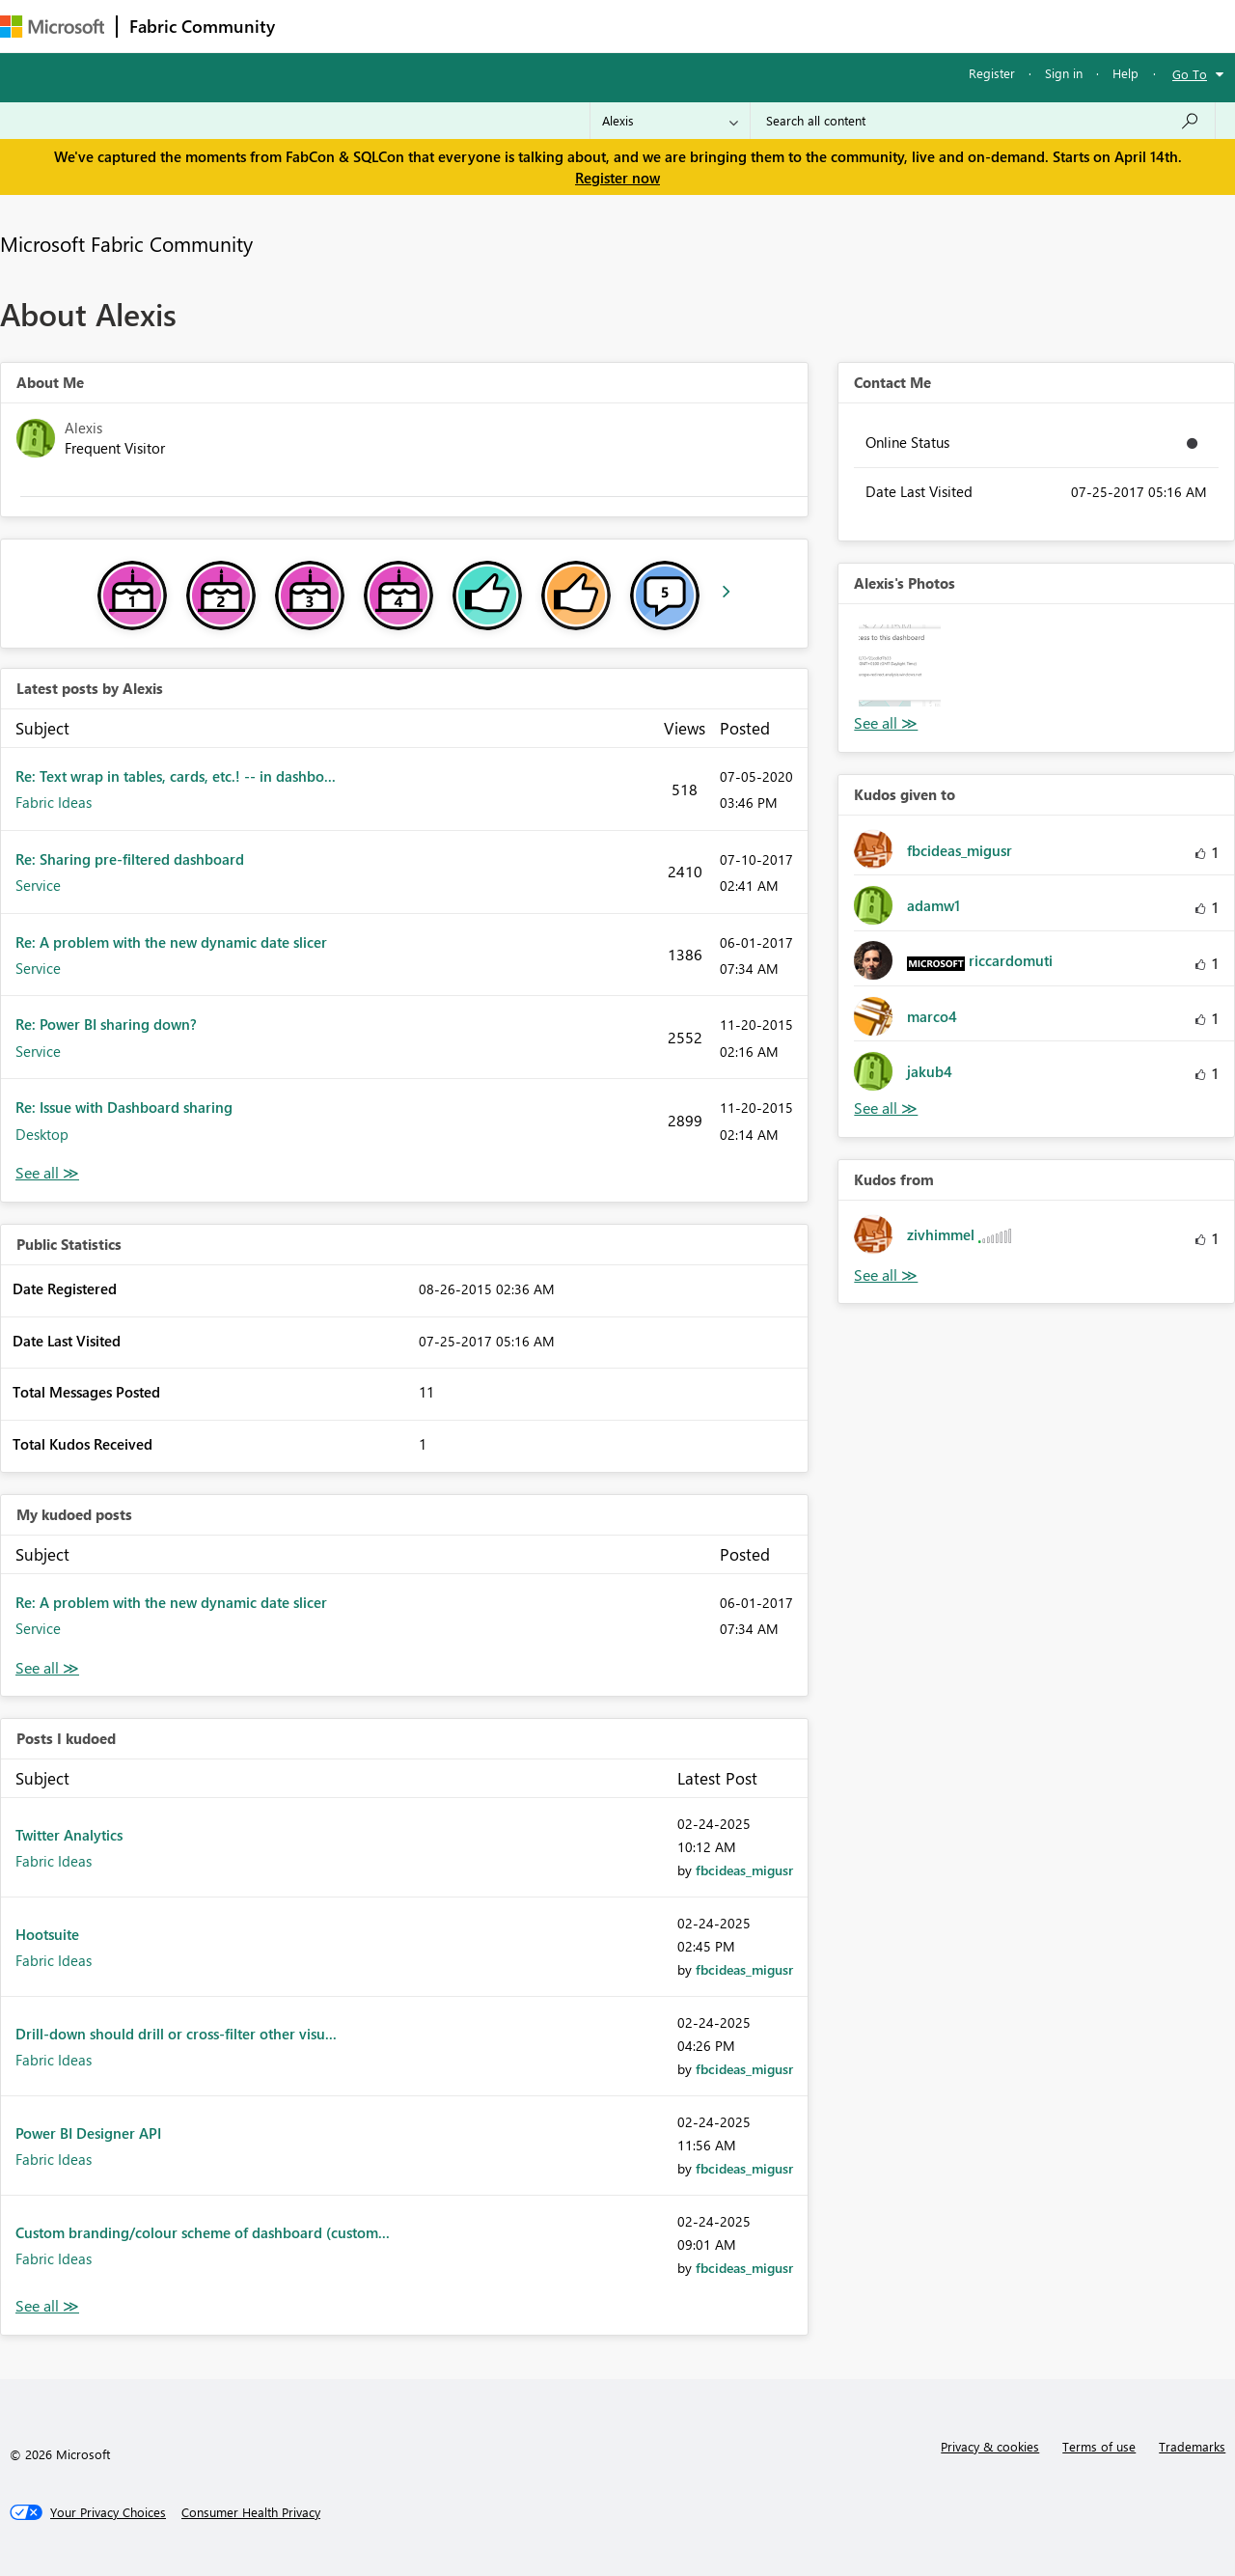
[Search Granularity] (670, 120)
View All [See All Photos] (886, 723)
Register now (617, 177)
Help (1125, 73)
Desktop (42, 1134)
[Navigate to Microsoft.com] (52, 26)
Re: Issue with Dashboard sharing (124, 1107)
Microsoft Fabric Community (126, 243)
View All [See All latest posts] (47, 1173)
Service (38, 885)
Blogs (655, 25)
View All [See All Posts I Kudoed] (47, 2306)
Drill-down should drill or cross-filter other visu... (176, 2033)
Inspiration (403, 25)
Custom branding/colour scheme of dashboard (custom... (202, 2232)
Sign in (1064, 73)
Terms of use (1099, 2446)
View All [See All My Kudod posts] (47, 1668)
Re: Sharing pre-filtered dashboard (129, 859)
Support (811, 25)
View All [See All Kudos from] (886, 1275)
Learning (729, 25)
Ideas (483, 25)
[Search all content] (983, 120)
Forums (319, 25)
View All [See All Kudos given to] (886, 1108)
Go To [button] (1189, 74)
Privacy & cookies (990, 2446)
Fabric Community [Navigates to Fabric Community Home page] (202, 26)
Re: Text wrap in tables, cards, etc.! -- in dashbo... (175, 776)
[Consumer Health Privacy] (250, 2512)
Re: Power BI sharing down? (106, 1024)
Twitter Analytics (69, 1834)
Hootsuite (47, 1934)
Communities (569, 25)
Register (992, 73)
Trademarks (1192, 2446)
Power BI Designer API (88, 2133)
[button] (899, 665)
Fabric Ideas (53, 802)
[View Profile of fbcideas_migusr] (744, 1870)
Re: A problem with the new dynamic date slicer (171, 942)
